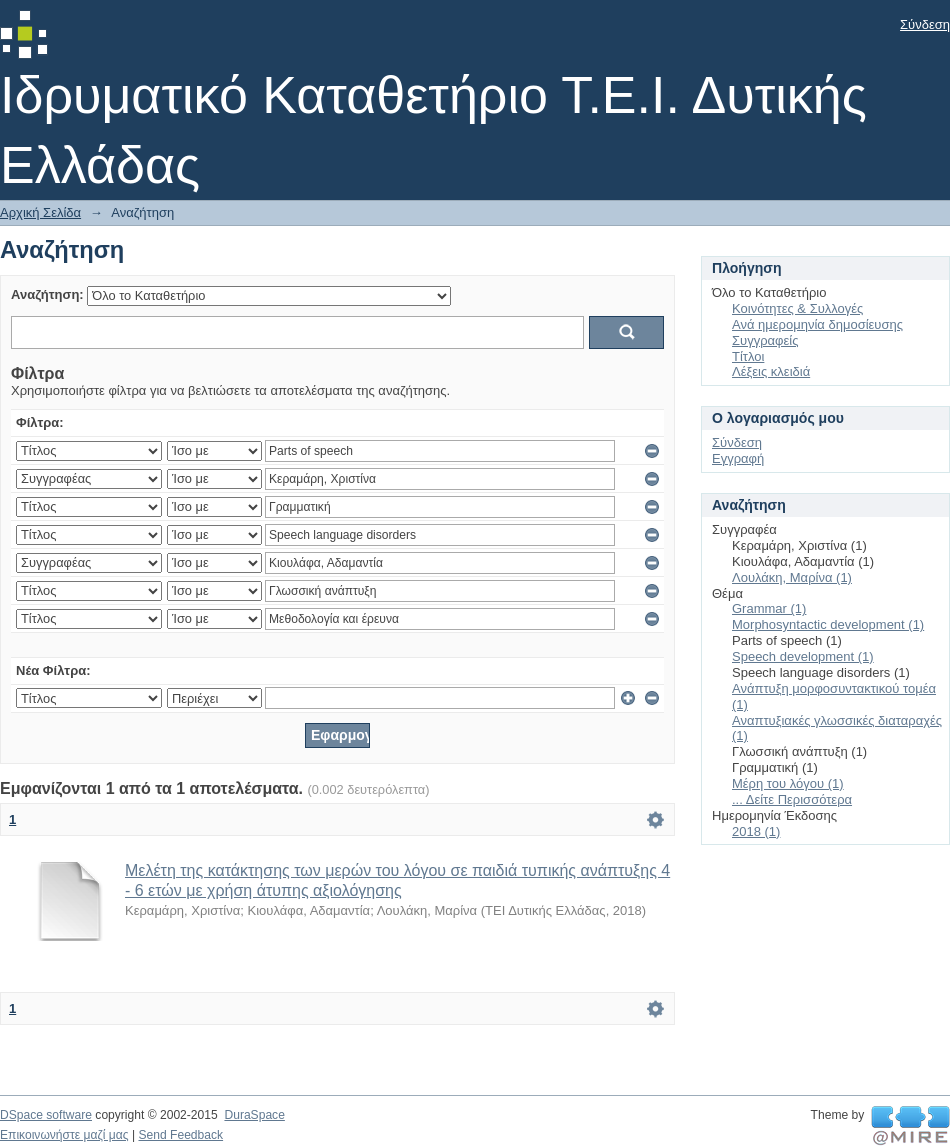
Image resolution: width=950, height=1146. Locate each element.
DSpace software (46, 1115)
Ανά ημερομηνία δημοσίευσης (817, 324)
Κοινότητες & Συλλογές (797, 308)
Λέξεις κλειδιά (771, 371)
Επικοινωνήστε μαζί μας (64, 1135)
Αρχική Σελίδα (40, 212)
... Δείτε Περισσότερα (792, 799)
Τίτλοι (748, 356)
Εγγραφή (738, 458)
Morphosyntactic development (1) (828, 624)
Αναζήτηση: (47, 294)
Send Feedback (180, 1135)
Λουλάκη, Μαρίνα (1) (792, 577)
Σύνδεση (925, 24)
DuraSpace (254, 1115)
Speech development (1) (803, 656)
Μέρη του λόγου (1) (788, 783)
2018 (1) (756, 831)
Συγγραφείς (765, 340)
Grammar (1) (769, 608)
